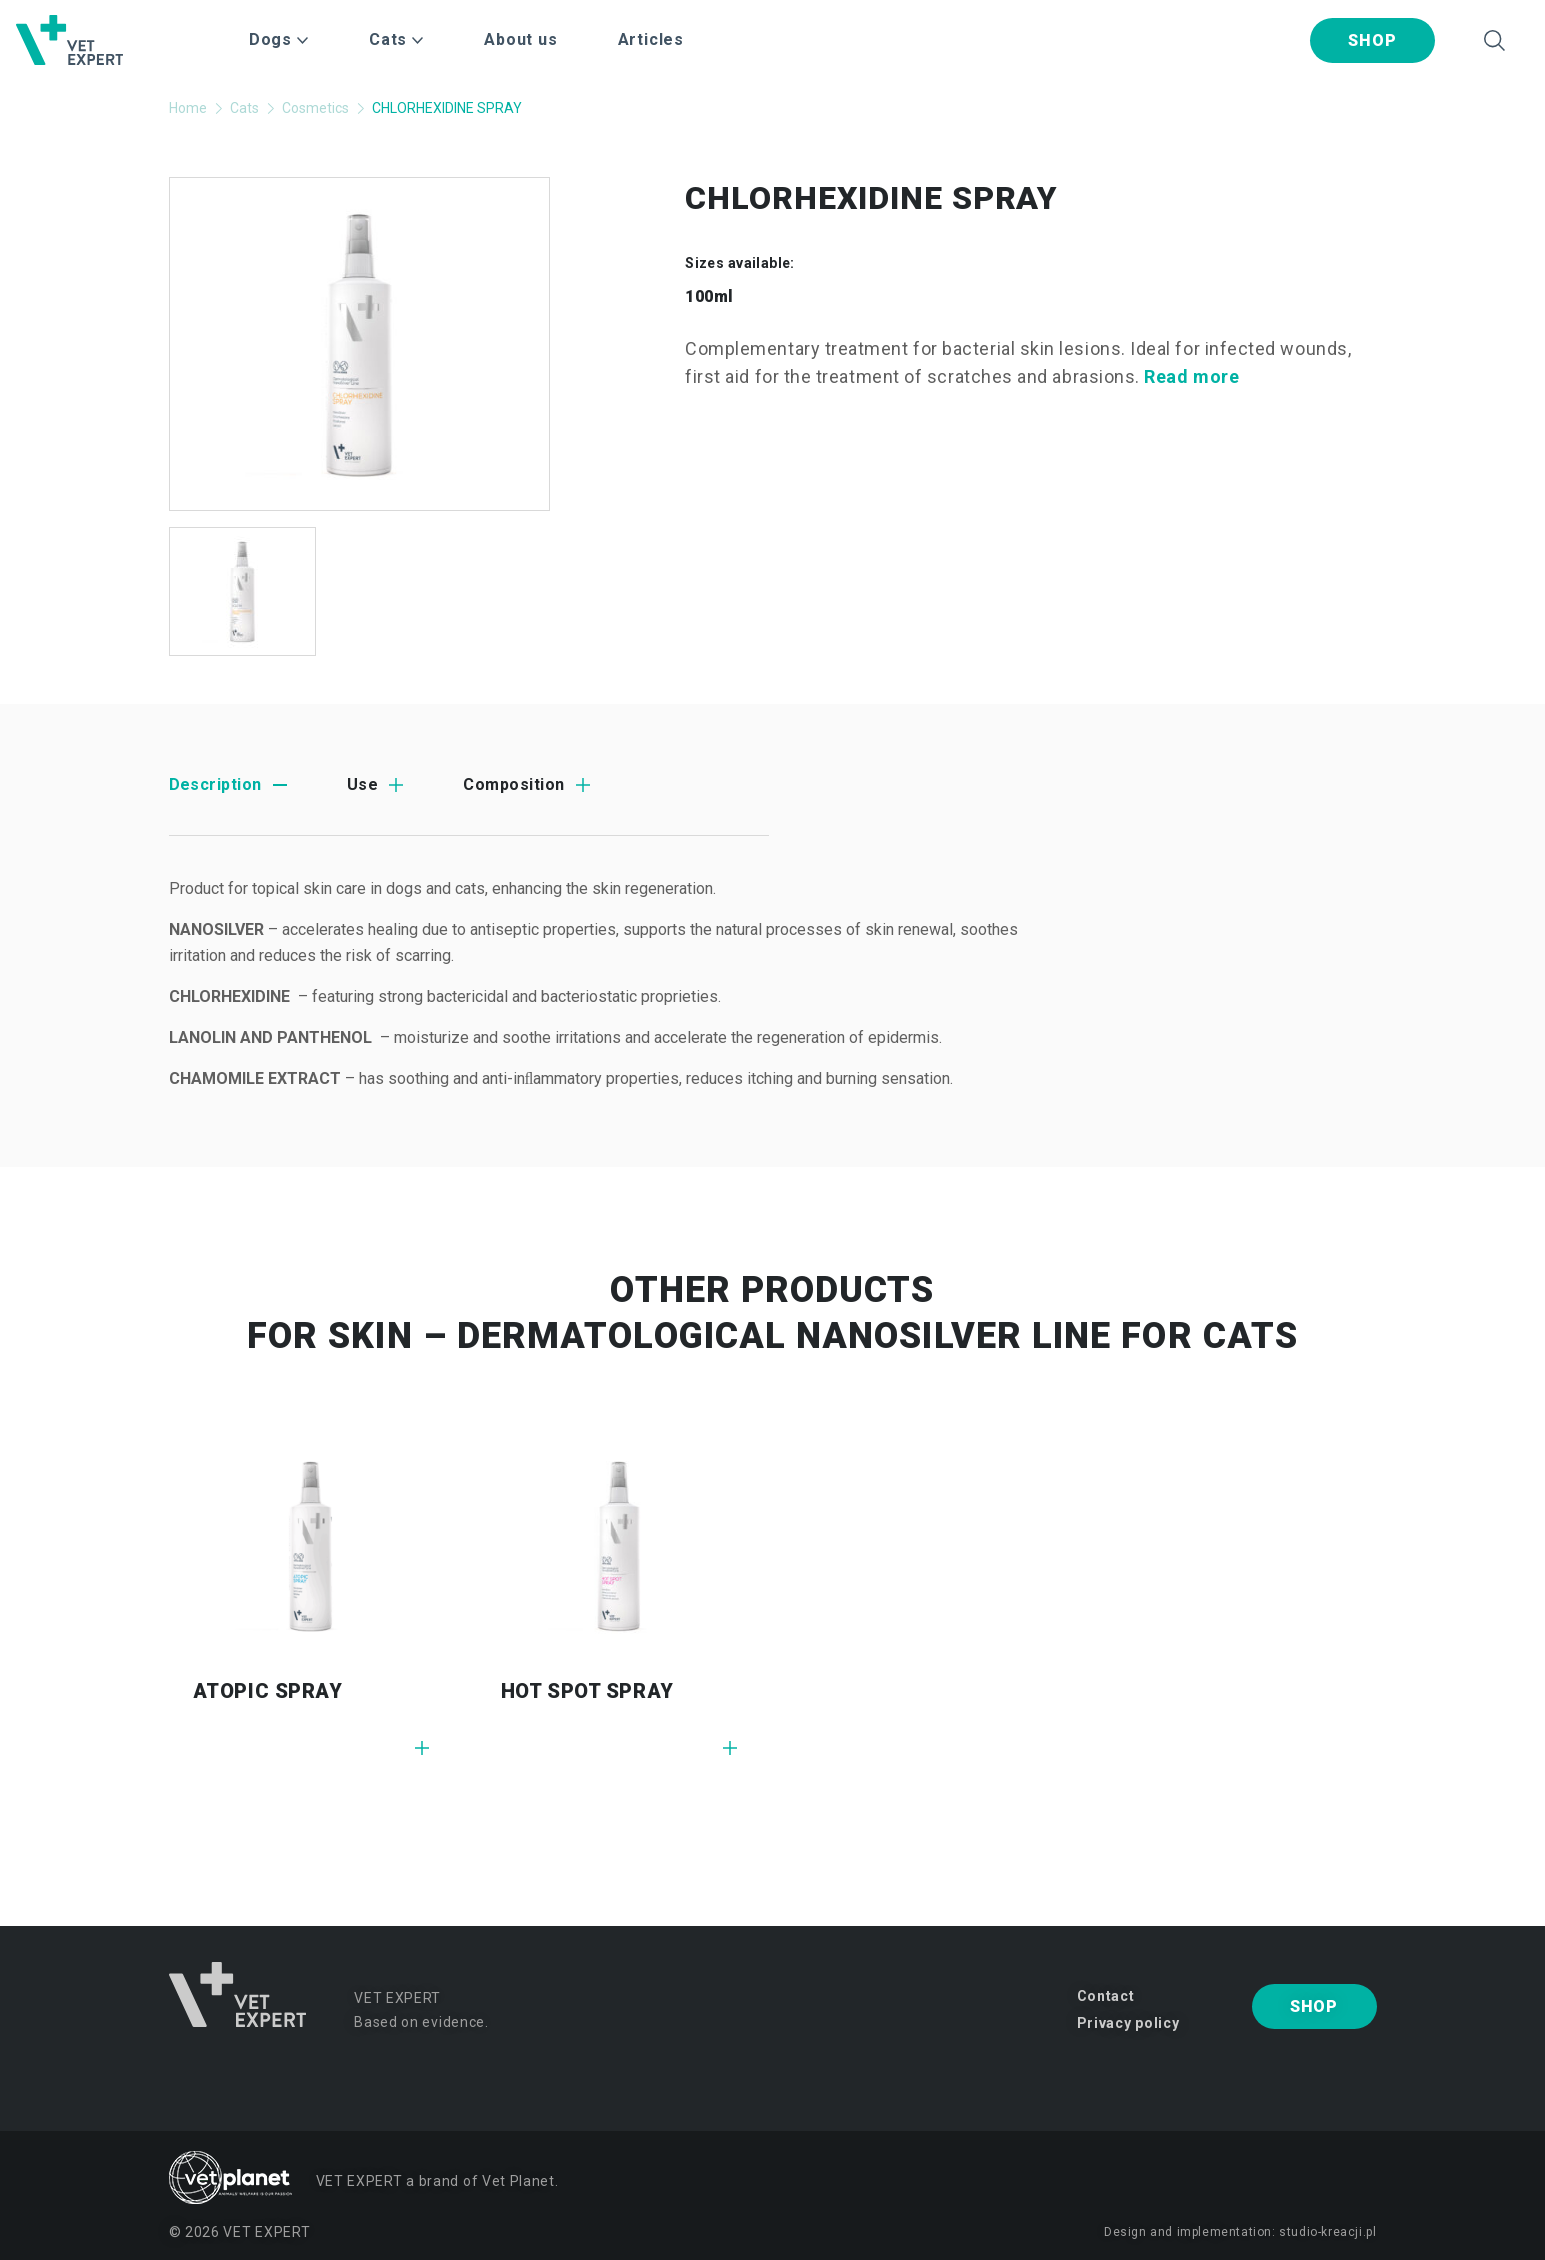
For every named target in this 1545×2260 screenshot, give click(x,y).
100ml (709, 296)
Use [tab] (362, 784)
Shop (1372, 40)
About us (520, 39)
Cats (244, 108)
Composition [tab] (513, 784)
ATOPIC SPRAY (268, 1691)
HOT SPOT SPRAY (587, 1691)
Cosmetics (315, 108)
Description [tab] (215, 784)
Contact (1106, 1996)
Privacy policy (1128, 2023)
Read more (1191, 376)
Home (188, 108)
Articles (651, 39)
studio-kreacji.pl (1327, 2232)
